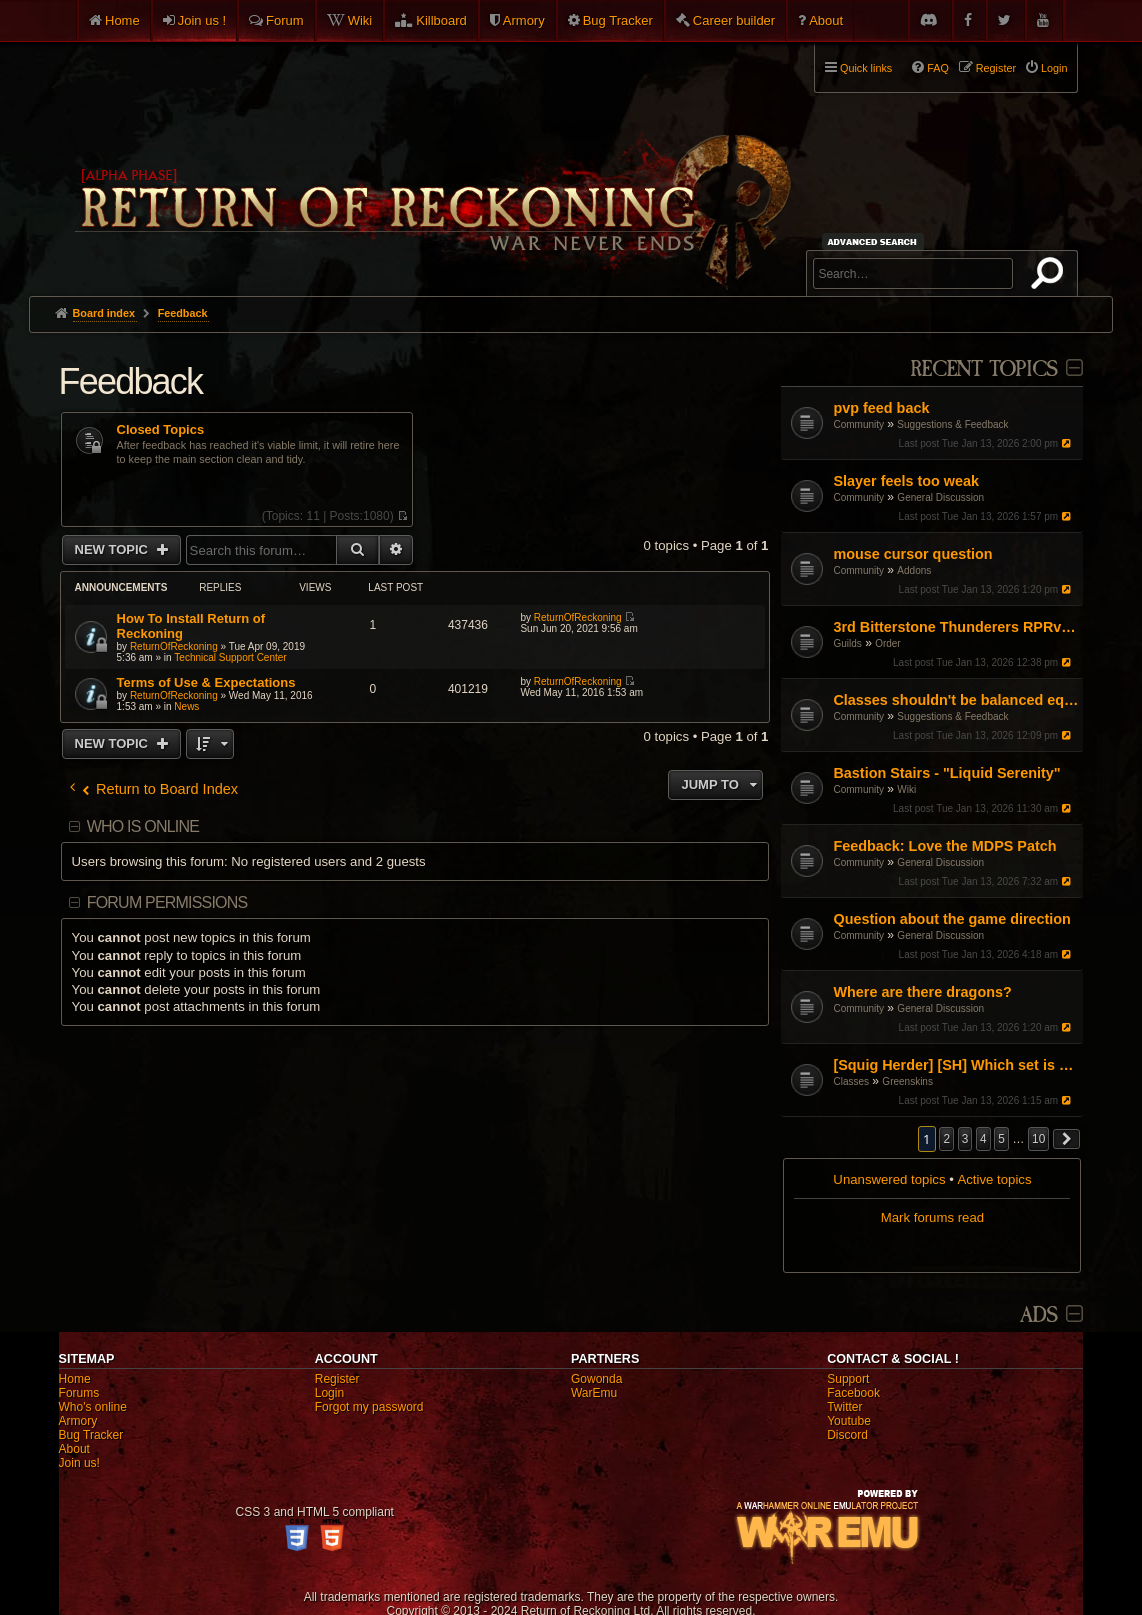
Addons (914, 570)
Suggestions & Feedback (952, 424)
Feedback (131, 381)
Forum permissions (167, 902)
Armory (524, 20)
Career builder (734, 20)
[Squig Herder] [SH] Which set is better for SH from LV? (955, 1065)
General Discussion (940, 497)
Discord (847, 1435)
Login (329, 1393)
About (826, 20)
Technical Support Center (230, 657)
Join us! (79, 1463)
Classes (851, 1081)
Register (337, 1379)
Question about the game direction (951, 919)
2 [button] (946, 1139)
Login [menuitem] (1054, 68)
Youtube (849, 1421)
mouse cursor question (912, 554)
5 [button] (1001, 1139)
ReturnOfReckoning (174, 646)
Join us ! (202, 20)
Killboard (441, 20)
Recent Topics (983, 369)
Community (858, 424)
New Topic (113, 549)
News (186, 706)
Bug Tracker (618, 20)
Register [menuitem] (996, 68)
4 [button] (983, 1139)
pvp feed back (881, 408)
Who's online (93, 1407)
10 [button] (1038, 1139)
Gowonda (596, 1379)
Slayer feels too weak (906, 481)
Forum (285, 20)
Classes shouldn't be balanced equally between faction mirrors (955, 700)
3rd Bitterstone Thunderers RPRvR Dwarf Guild (955, 627)
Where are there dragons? (922, 992)
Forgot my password (369, 1407)
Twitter (844, 1407)
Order (888, 643)
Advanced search (875, 241)
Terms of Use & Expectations (206, 682)
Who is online (143, 826)
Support (848, 1379)
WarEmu (594, 1393)
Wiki (360, 20)
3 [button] (965, 1139)
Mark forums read (932, 1217)
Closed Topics (161, 430)
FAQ (938, 68)
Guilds (847, 643)
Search (1051, 277)
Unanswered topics (889, 1179)
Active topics (994, 1179)
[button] (1067, 1139)
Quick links (866, 68)
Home (122, 20)
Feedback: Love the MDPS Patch (944, 846)
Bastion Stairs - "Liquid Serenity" (946, 773)
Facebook (853, 1393)
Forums (79, 1393)
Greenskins (907, 1081)
